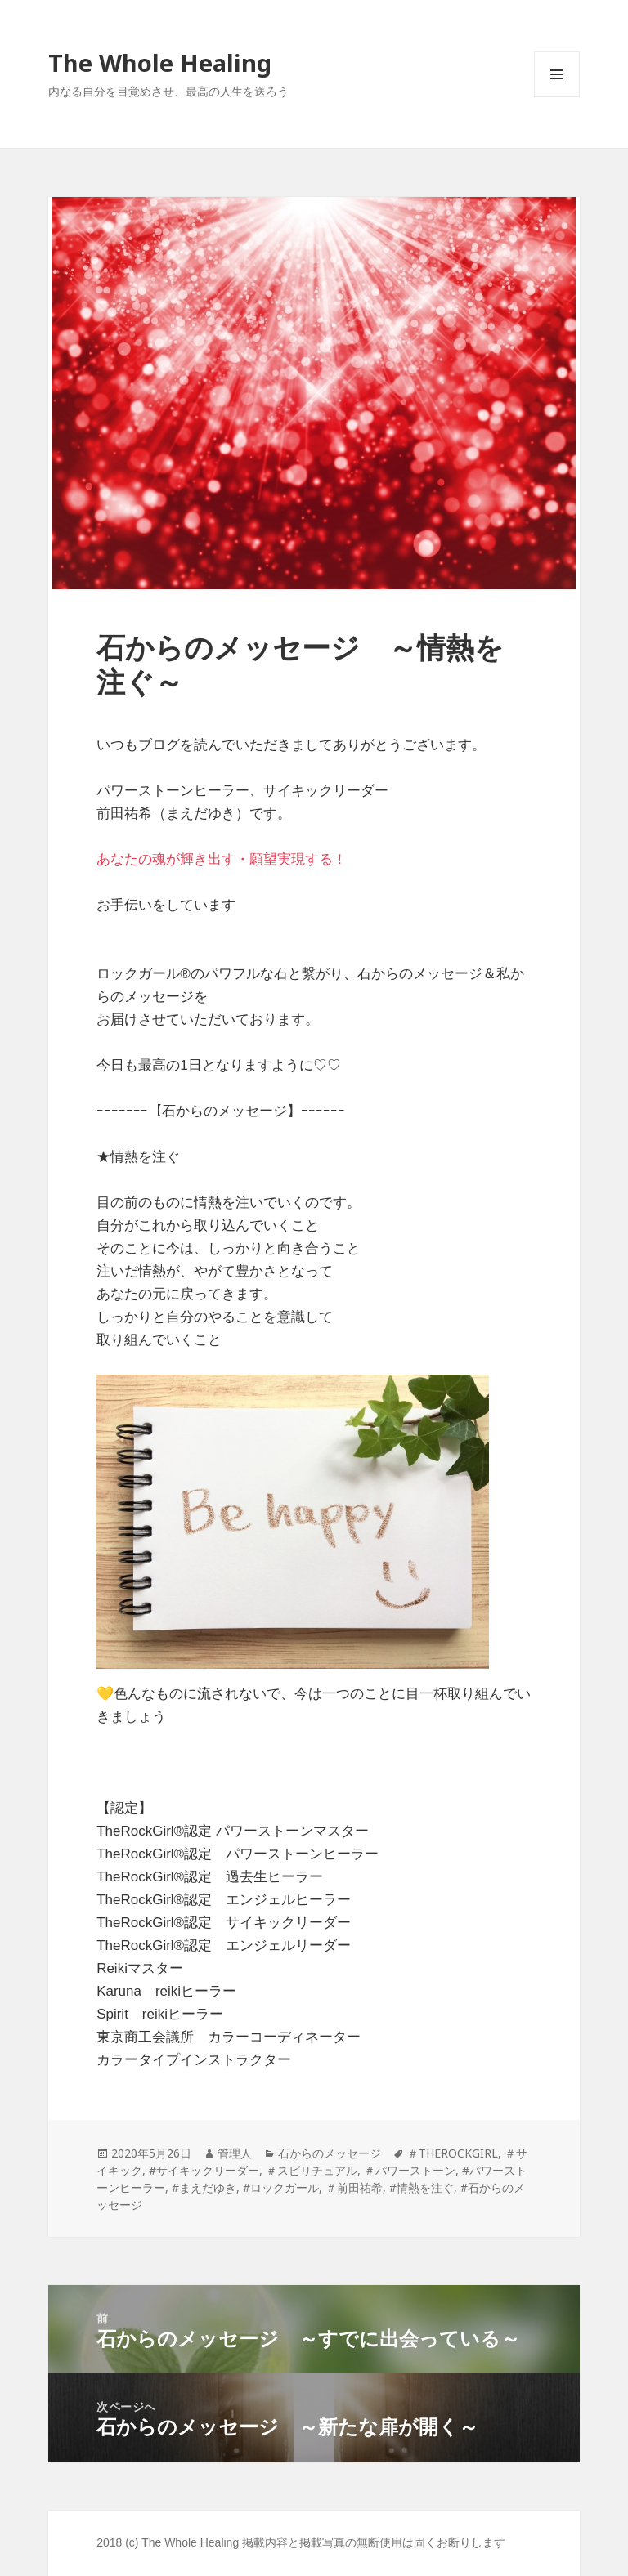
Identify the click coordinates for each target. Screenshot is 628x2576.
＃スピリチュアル (311, 2170)
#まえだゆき (204, 2187)
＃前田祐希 (354, 2187)
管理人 (235, 2153)
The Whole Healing (159, 62)
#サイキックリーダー (204, 2170)
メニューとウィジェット (557, 96)
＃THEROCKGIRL (452, 2153)
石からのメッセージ (329, 2153)
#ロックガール (281, 2187)
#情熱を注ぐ (421, 2187)
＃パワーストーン (409, 2170)
